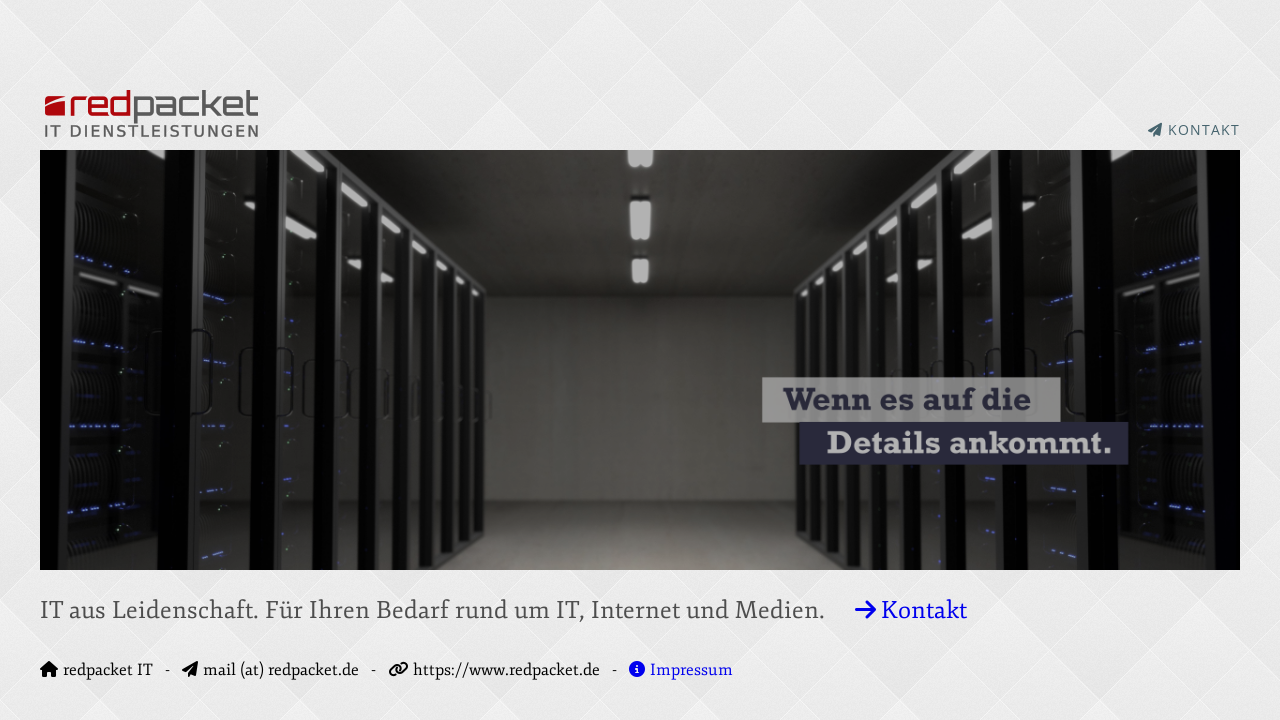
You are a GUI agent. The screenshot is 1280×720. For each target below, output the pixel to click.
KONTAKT (1194, 129)
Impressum (681, 670)
